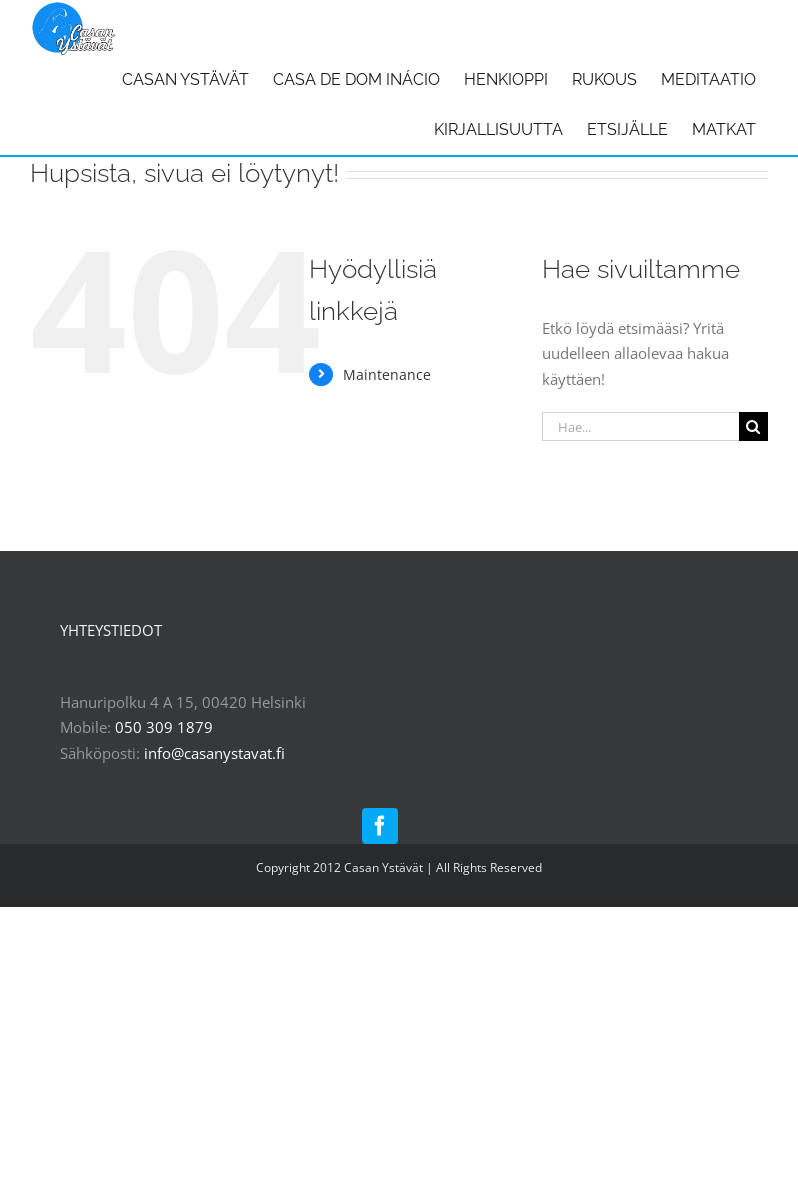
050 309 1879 (164, 727)
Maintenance (387, 374)
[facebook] (380, 826)
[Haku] (753, 426)
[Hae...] (640, 426)
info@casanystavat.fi (214, 753)
